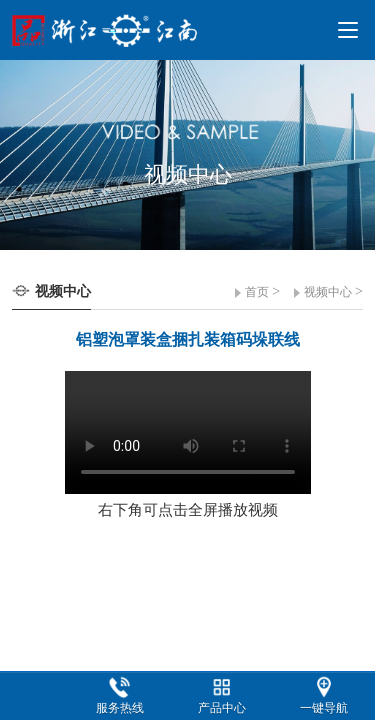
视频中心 (328, 292)
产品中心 (222, 708)
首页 (257, 292)
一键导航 (324, 708)
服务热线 (120, 708)
